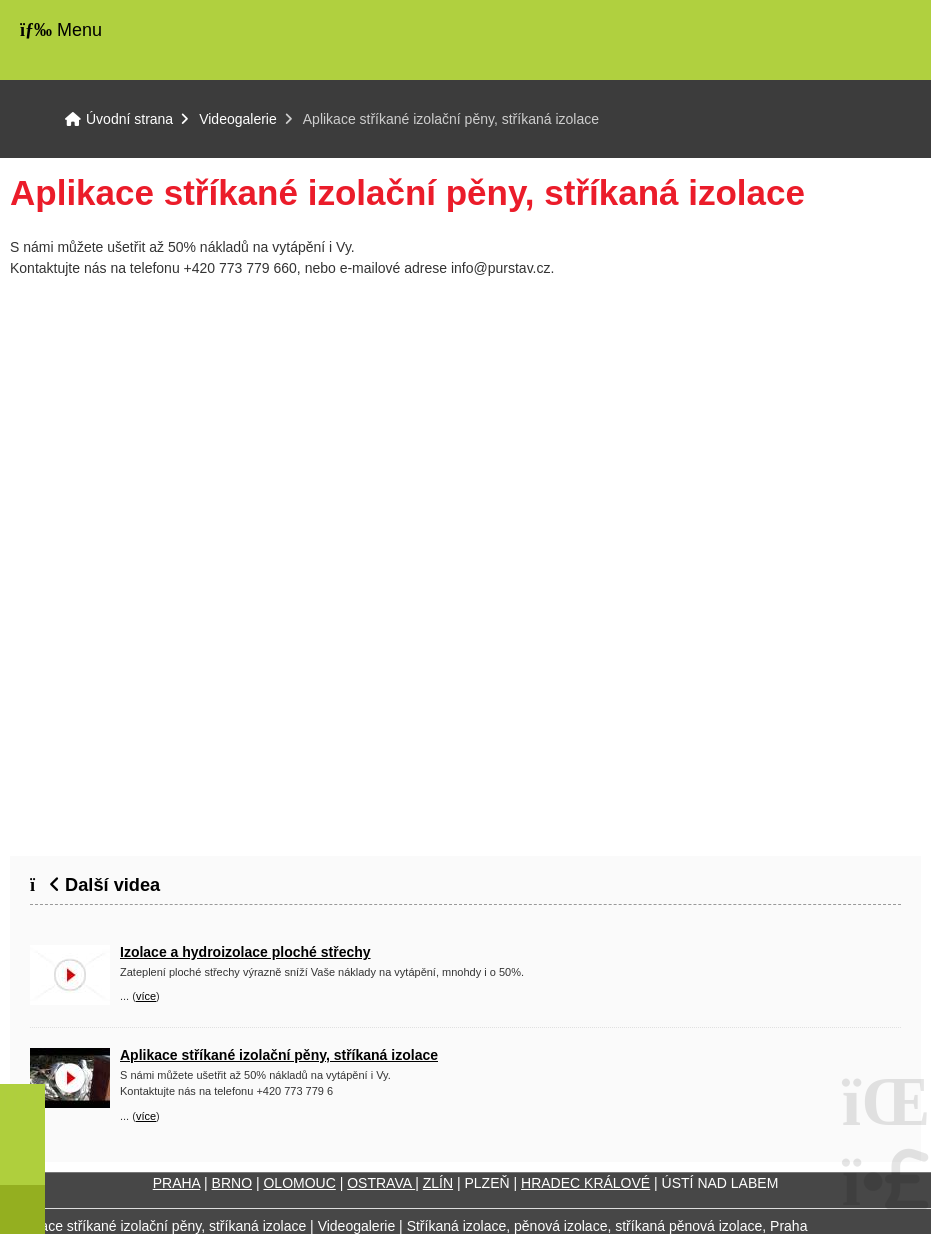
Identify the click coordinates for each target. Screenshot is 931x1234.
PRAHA (176, 1183)
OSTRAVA (381, 1183)
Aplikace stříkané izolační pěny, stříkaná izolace (279, 1055)
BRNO (232, 1183)
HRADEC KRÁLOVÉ (585, 1183)
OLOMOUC (299, 1183)
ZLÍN (438, 1183)
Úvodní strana (854, 40)
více (146, 996)
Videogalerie (238, 119)
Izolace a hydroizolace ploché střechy (245, 952)
